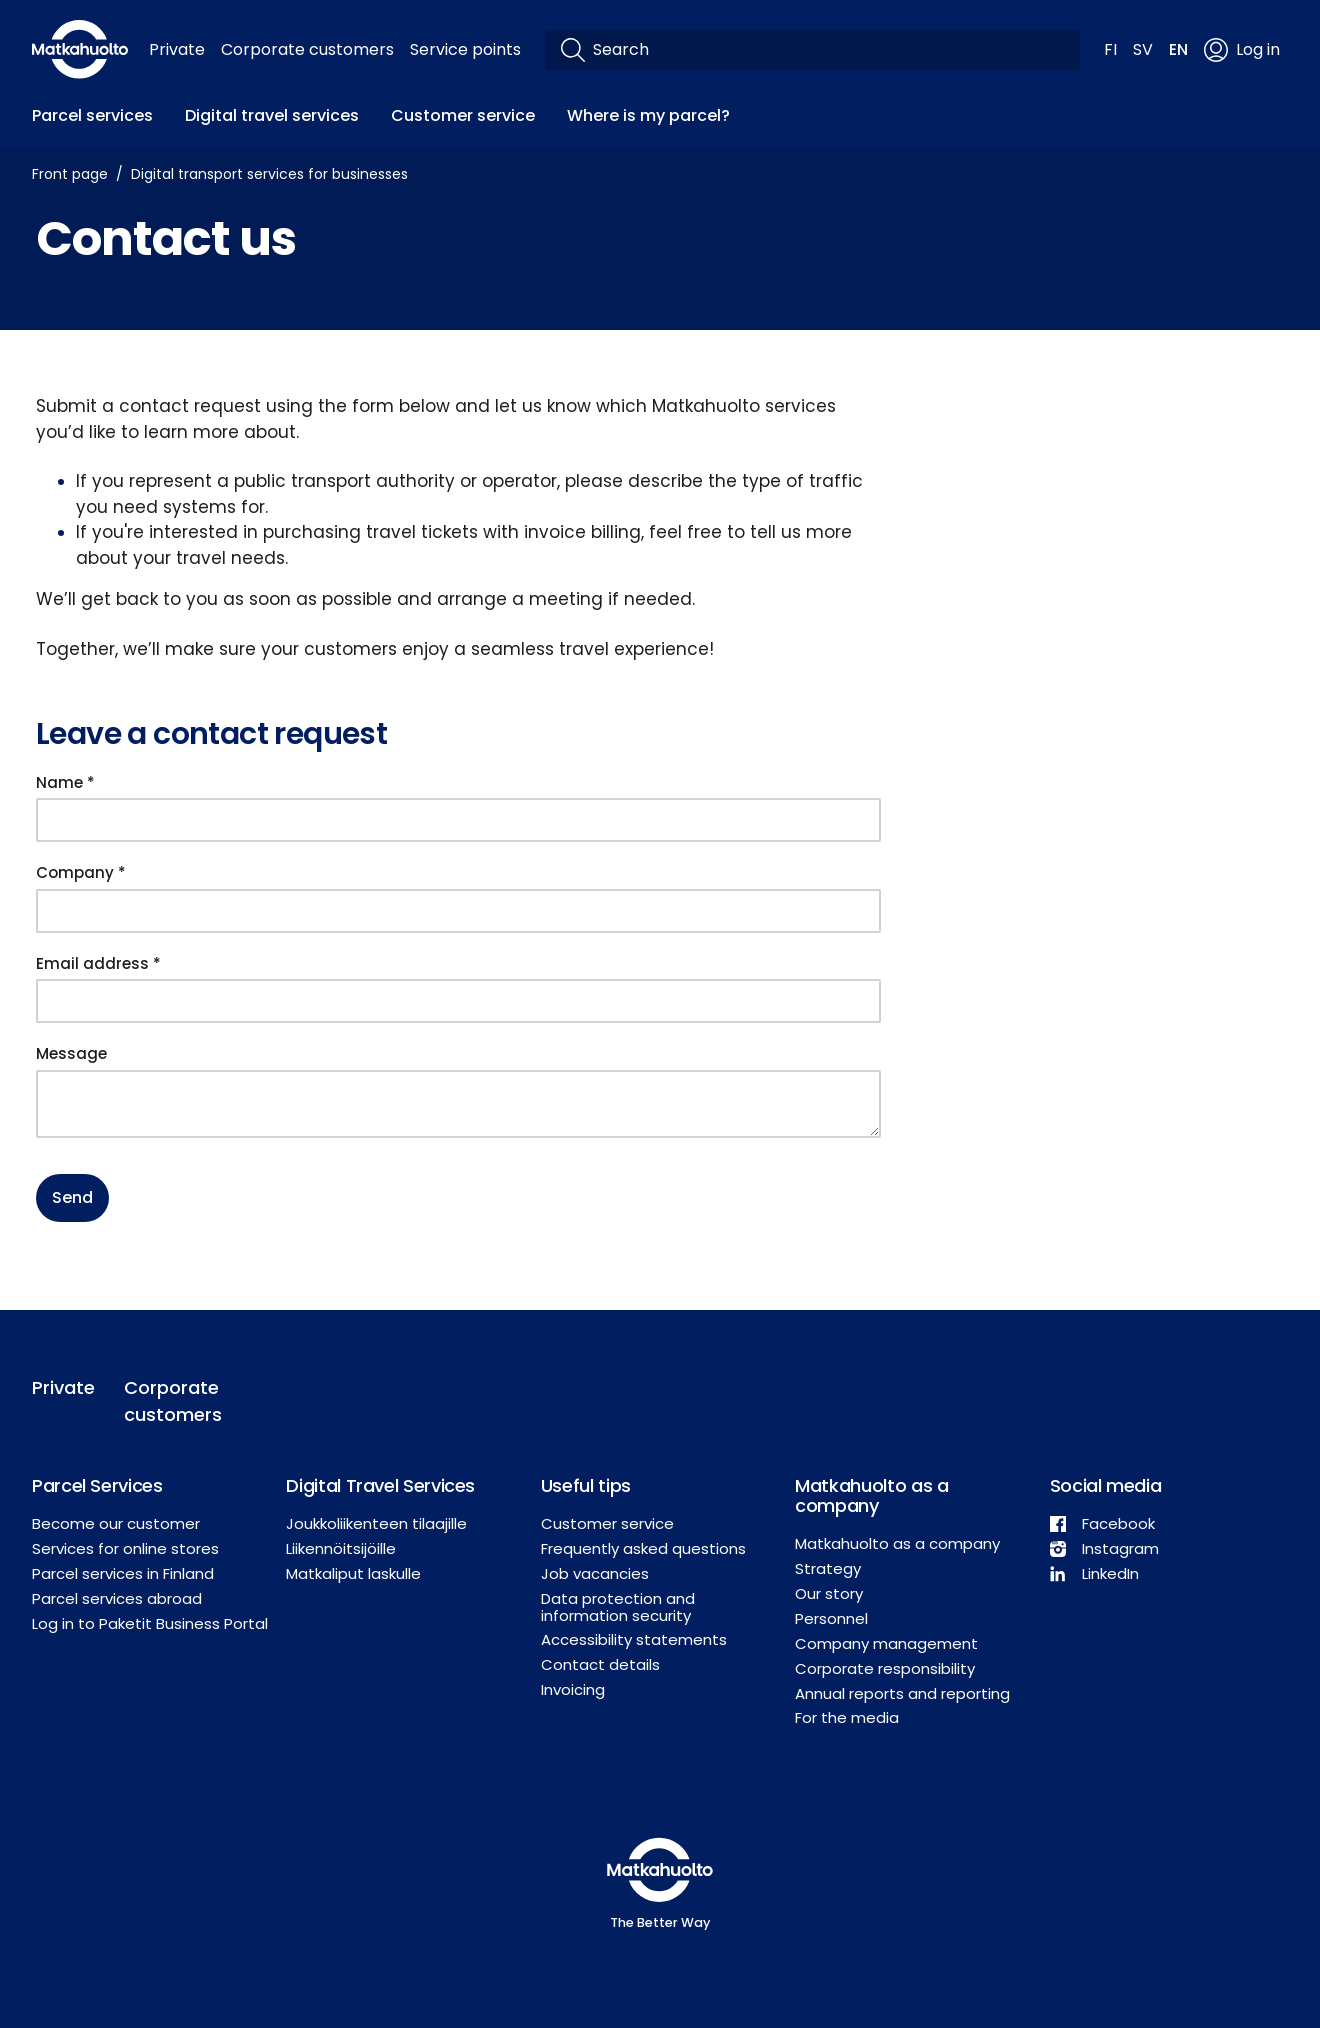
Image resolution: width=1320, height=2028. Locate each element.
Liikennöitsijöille (341, 1548)
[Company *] (458, 911)
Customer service (463, 115)
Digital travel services (272, 115)
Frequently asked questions (643, 1548)
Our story (829, 1593)
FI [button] (1110, 49)
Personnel (831, 1618)
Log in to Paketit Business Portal (150, 1623)
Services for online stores (125, 1548)
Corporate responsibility (885, 1668)
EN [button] (1178, 49)
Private (177, 49)
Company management (886, 1643)
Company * (81, 872)
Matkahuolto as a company (897, 1543)
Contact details (600, 1664)
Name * (65, 782)
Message (71, 1053)
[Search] (828, 50)
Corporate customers (307, 49)
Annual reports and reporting (902, 1693)
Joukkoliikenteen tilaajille (376, 1523)
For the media (847, 1717)
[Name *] (458, 820)
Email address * (98, 963)
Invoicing (573, 1689)
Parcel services (92, 115)
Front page (70, 174)
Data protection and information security (618, 1607)
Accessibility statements (634, 1639)
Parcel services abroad (117, 1598)
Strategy (828, 1568)
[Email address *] (458, 1001)
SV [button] (1143, 49)
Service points (465, 49)
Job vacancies (595, 1573)
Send (72, 1197)
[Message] (458, 1104)
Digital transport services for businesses (269, 174)
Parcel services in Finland (123, 1573)
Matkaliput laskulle (353, 1573)
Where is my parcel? (648, 115)
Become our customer (116, 1523)
